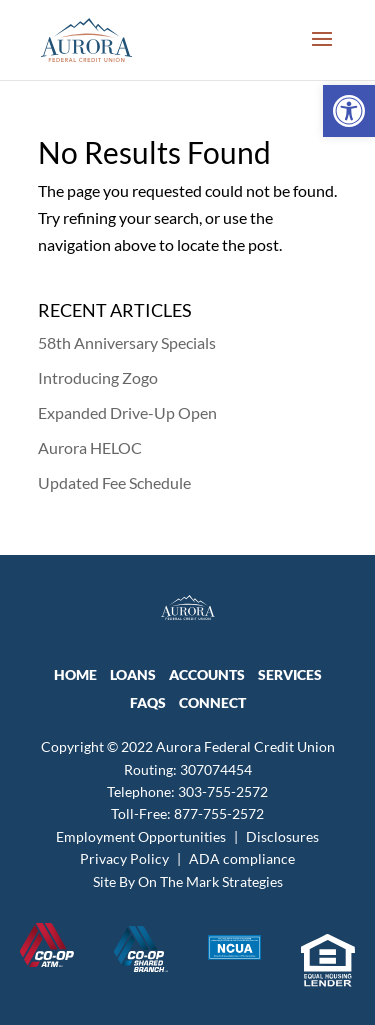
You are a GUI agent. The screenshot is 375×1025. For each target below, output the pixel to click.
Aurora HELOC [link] (90, 447)
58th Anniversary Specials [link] (127, 342)
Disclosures (282, 836)
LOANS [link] (133, 674)
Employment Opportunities (141, 836)
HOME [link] (75, 674)
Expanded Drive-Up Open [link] (127, 412)
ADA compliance (242, 858)
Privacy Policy (124, 858)
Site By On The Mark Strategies (188, 881)
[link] (349, 111)
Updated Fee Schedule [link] (114, 482)
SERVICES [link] (290, 674)
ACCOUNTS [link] (207, 674)
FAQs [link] (148, 702)
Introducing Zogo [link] (98, 377)
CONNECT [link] (212, 702)
